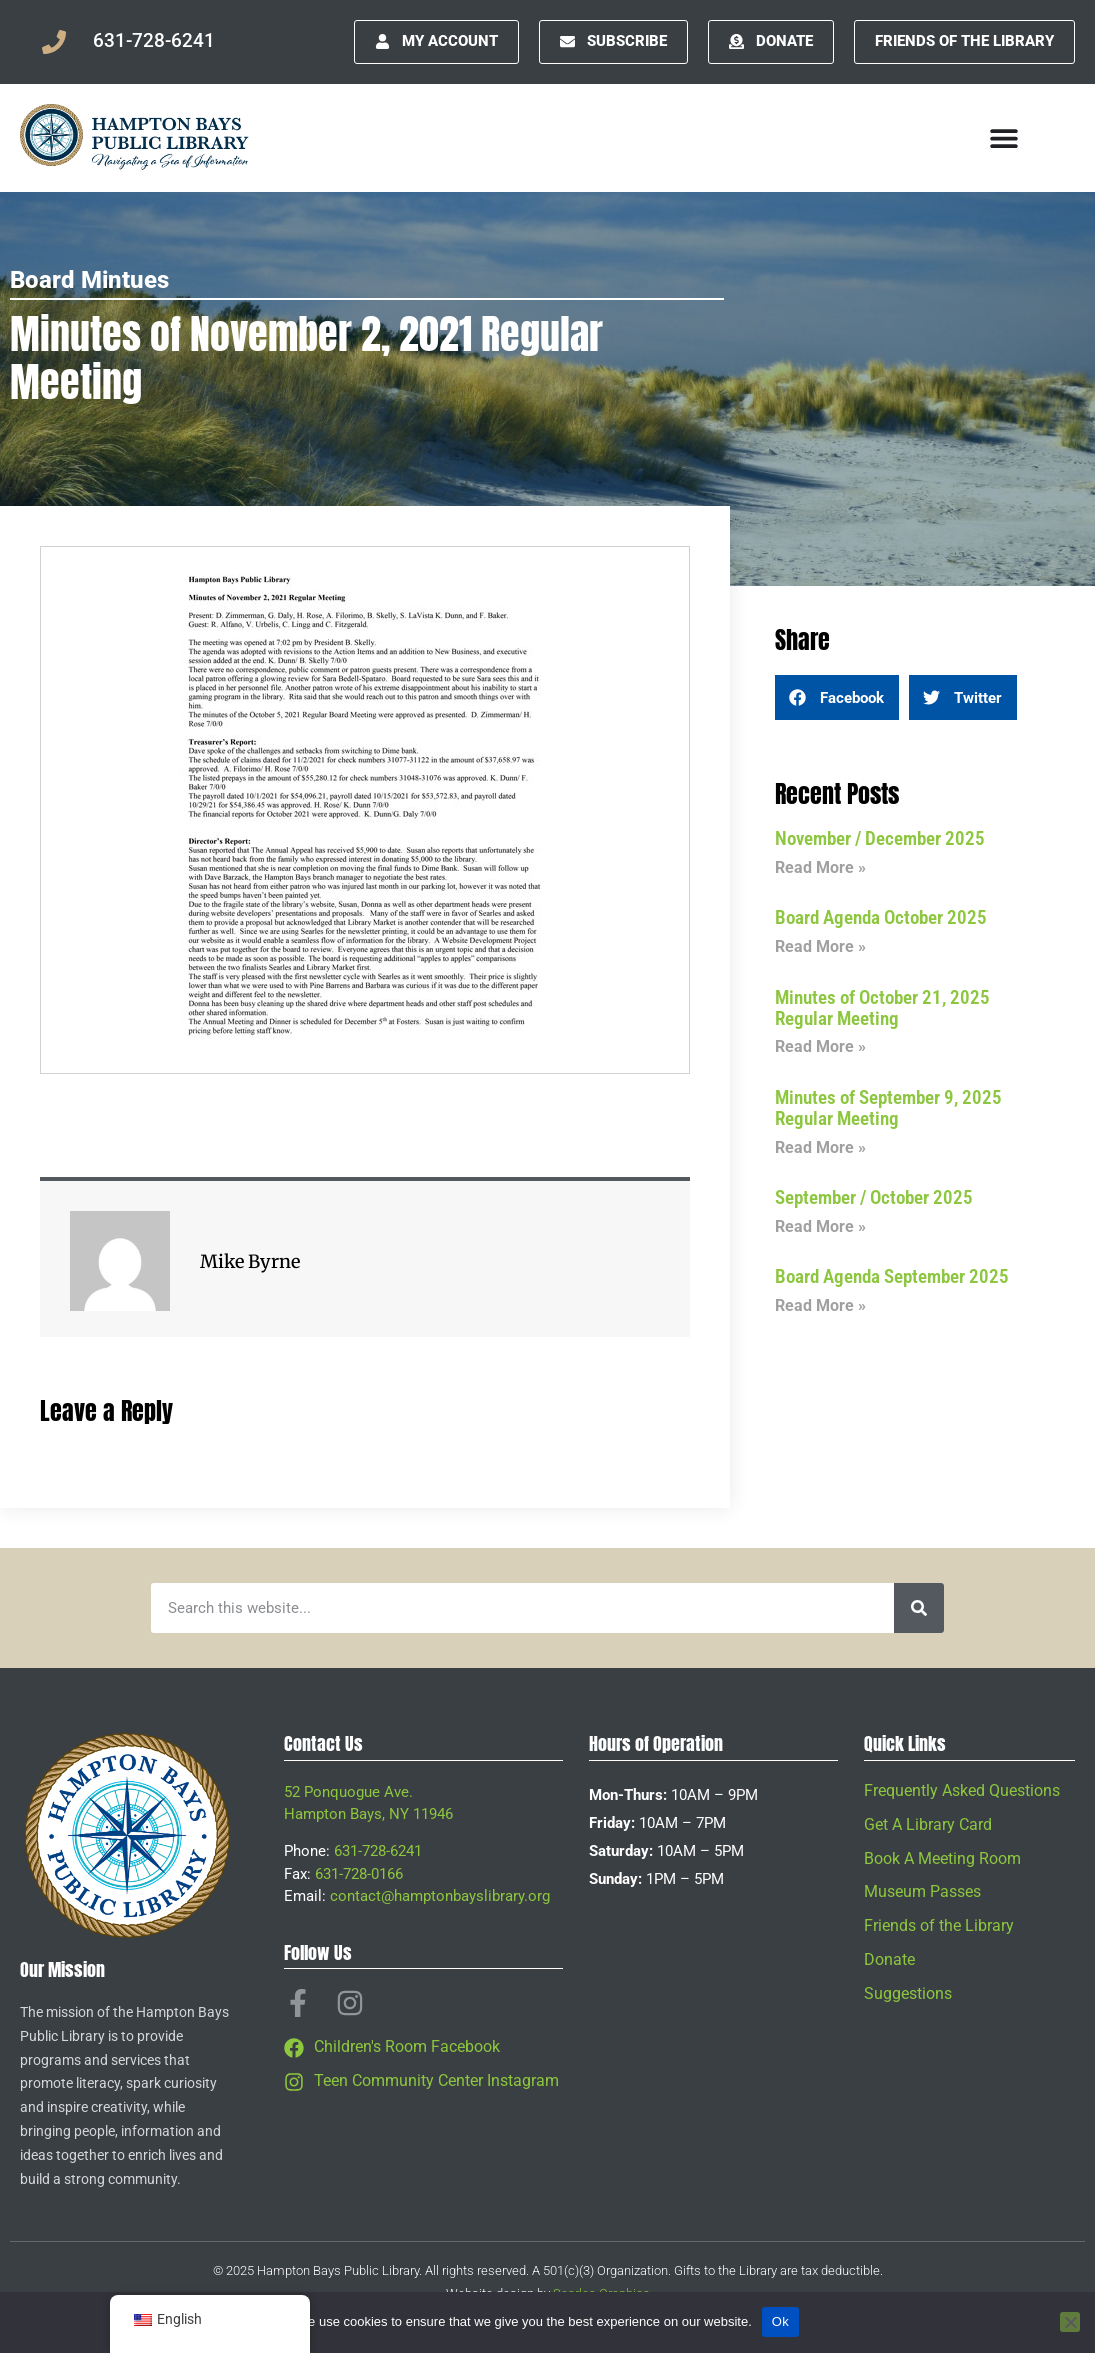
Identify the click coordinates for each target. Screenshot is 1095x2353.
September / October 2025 (874, 1197)
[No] (1070, 2322)
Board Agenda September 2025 (892, 1276)
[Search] (919, 1608)
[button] (837, 697)
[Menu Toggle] (1004, 138)
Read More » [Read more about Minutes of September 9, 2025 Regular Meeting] (820, 1147)
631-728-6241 (378, 1851)
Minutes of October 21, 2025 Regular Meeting (882, 1008)
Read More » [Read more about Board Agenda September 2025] (820, 1305)
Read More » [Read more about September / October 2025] (820, 1226)
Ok (780, 2321)
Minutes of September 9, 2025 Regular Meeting (888, 1108)
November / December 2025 (880, 838)
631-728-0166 (359, 1874)
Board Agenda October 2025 (881, 917)
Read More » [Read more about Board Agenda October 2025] (820, 946)
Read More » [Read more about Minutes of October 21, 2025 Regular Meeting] (820, 1046)
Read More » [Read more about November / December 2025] (820, 867)
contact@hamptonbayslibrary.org (440, 1896)
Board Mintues (89, 280)
